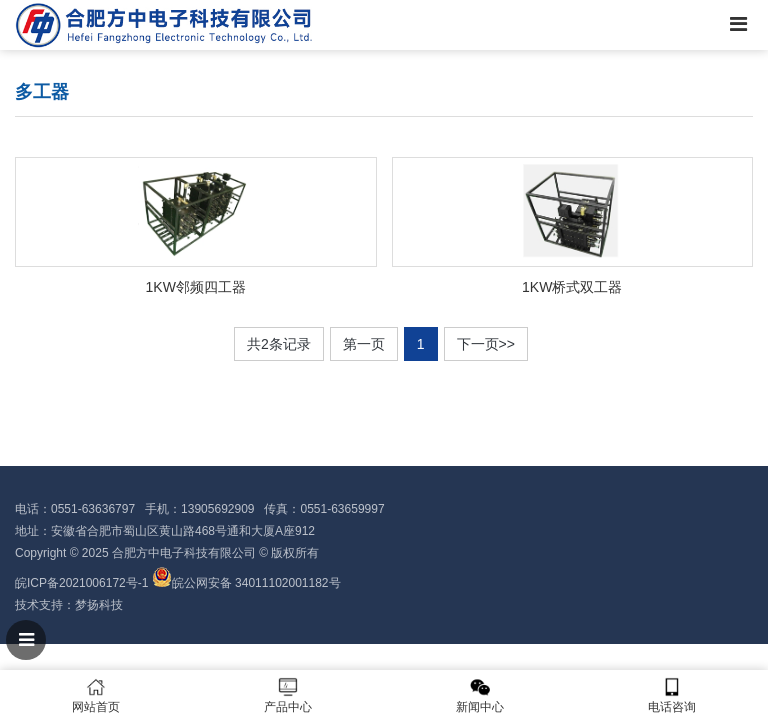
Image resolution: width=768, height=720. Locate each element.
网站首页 (96, 695)
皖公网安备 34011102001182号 (256, 583)
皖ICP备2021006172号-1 (81, 583)
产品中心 (288, 695)
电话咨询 (672, 695)
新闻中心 (480, 695)
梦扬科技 (99, 605)
